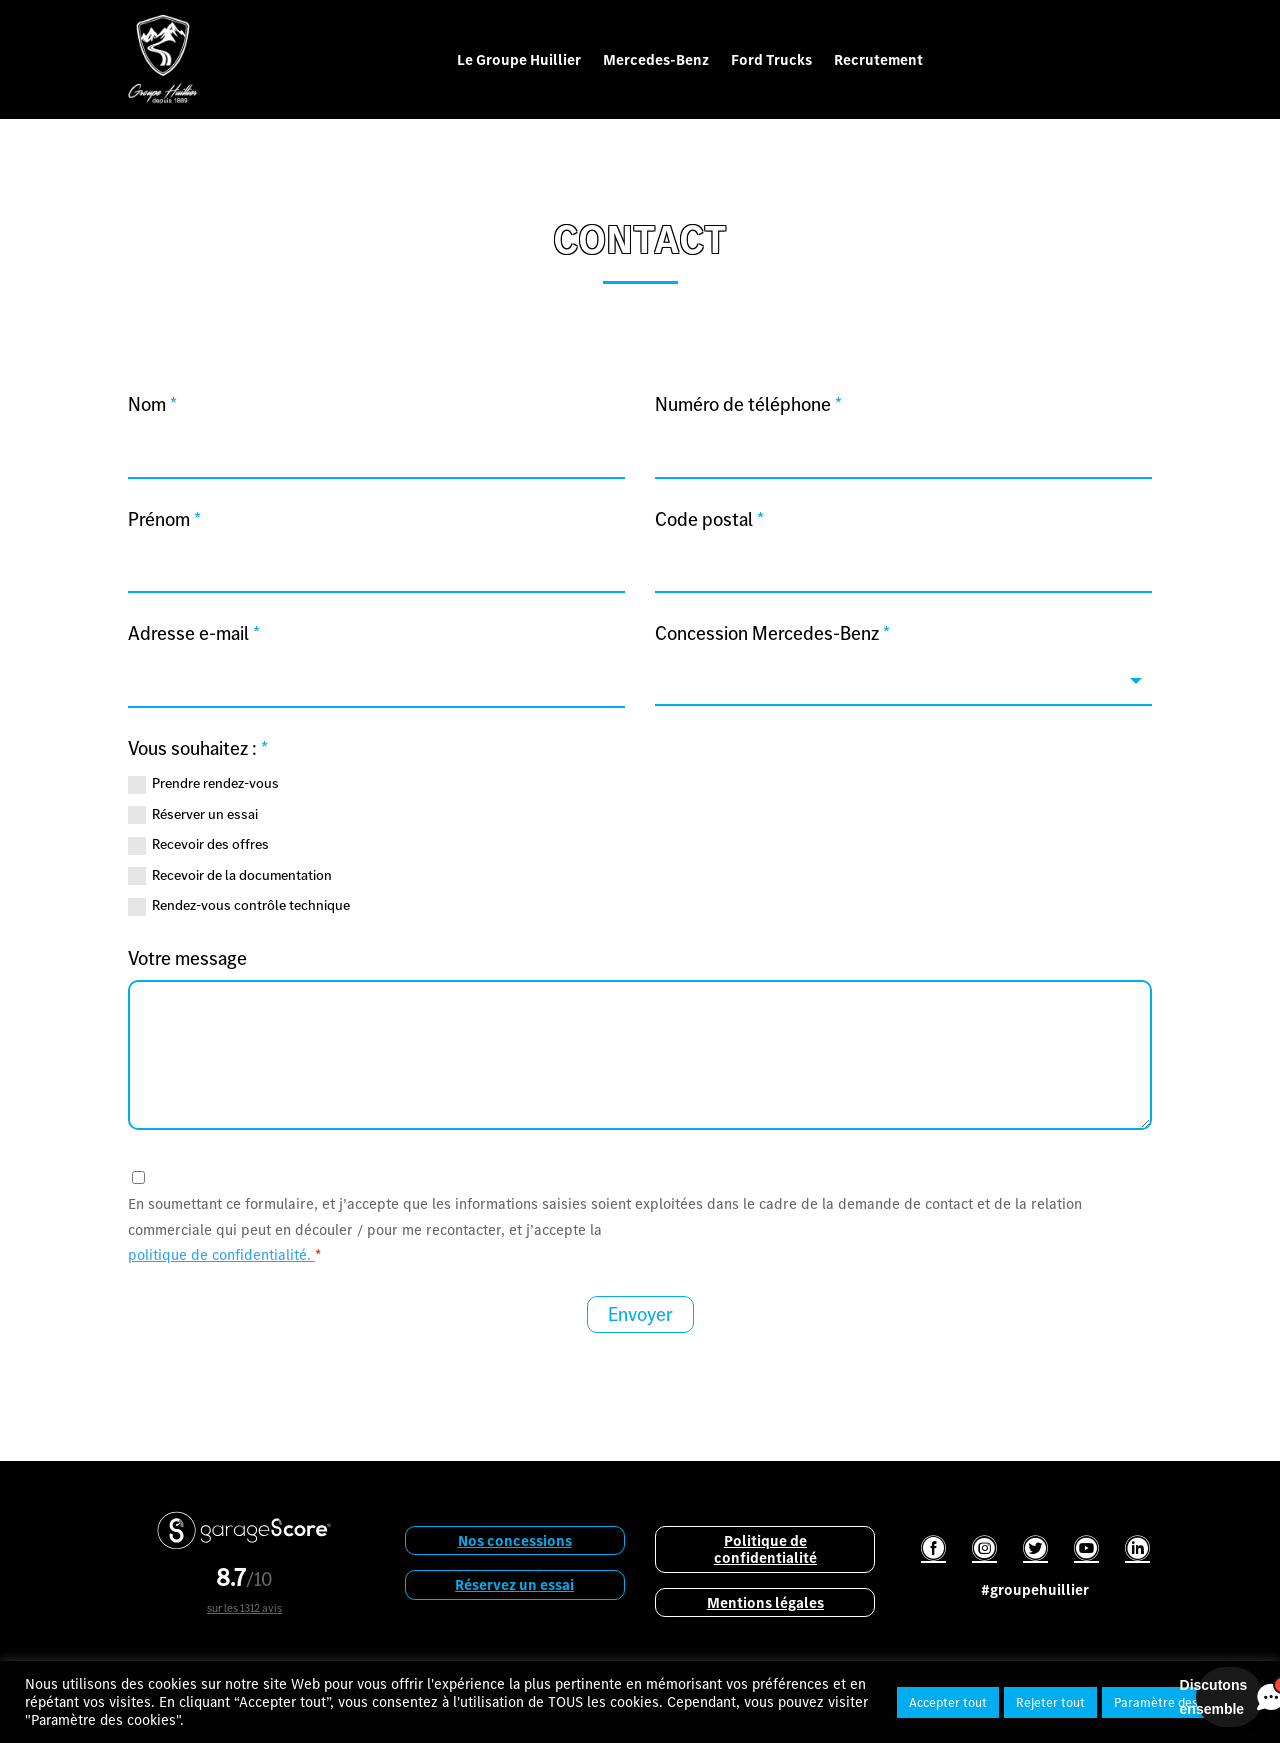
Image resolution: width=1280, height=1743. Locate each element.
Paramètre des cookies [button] (1178, 1702)
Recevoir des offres (198, 844)
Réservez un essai (514, 1584)
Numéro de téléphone (748, 404)
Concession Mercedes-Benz (772, 633)
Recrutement (878, 59)
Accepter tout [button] (948, 1702)
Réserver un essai (193, 814)
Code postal (709, 519)
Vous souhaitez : (198, 748)
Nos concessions (515, 1540)
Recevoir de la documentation (230, 875)
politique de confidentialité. (221, 1254)
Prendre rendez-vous (203, 783)
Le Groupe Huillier (519, 59)
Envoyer (640, 1314)
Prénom (164, 519)
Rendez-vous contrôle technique (239, 905)
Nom (152, 404)
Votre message (187, 958)
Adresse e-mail (194, 633)
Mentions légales (765, 1602)
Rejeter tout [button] (1050, 1702)
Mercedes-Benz (656, 59)
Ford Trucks (771, 59)
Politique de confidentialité (765, 1549)
